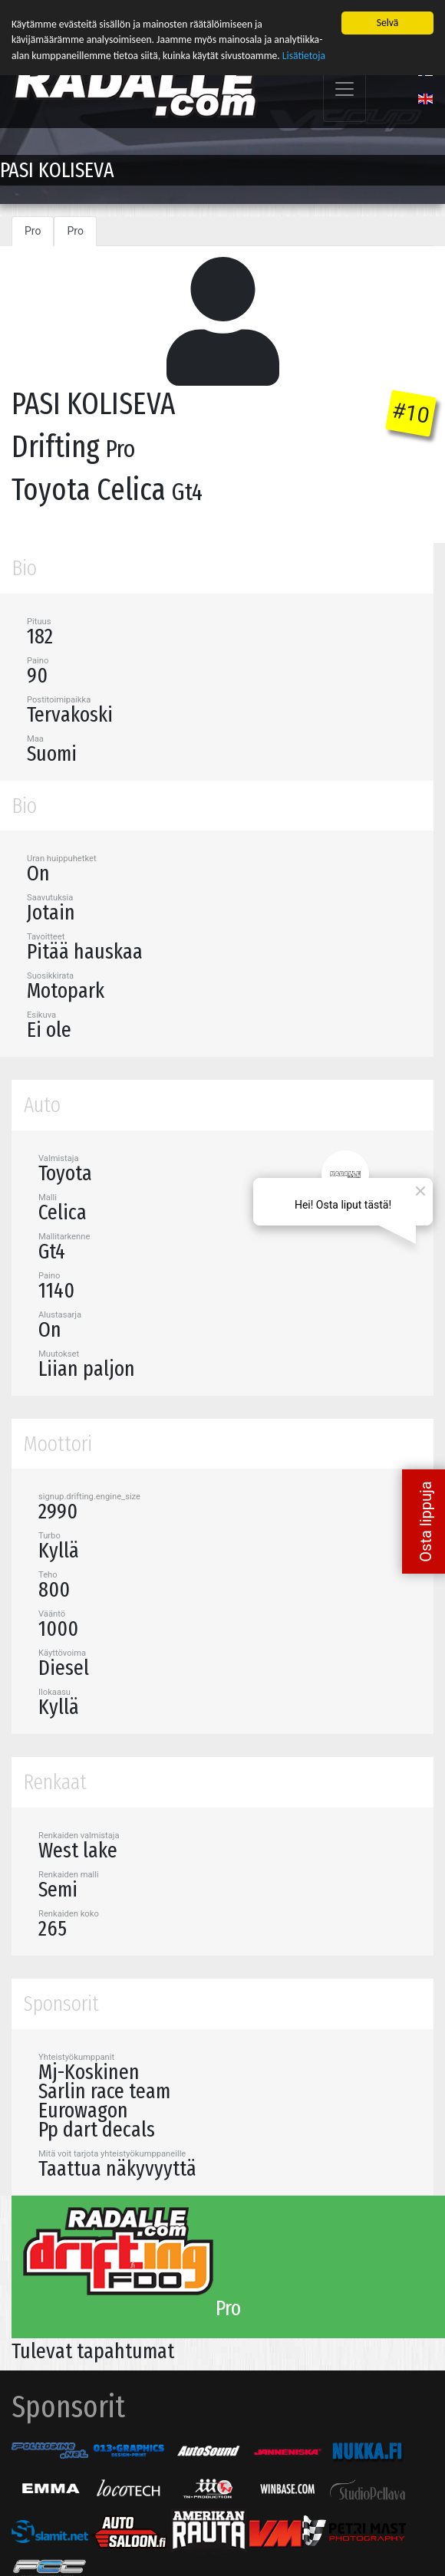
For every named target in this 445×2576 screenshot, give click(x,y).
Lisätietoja (303, 53)
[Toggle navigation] (344, 87)
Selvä (388, 20)
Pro (33, 228)
